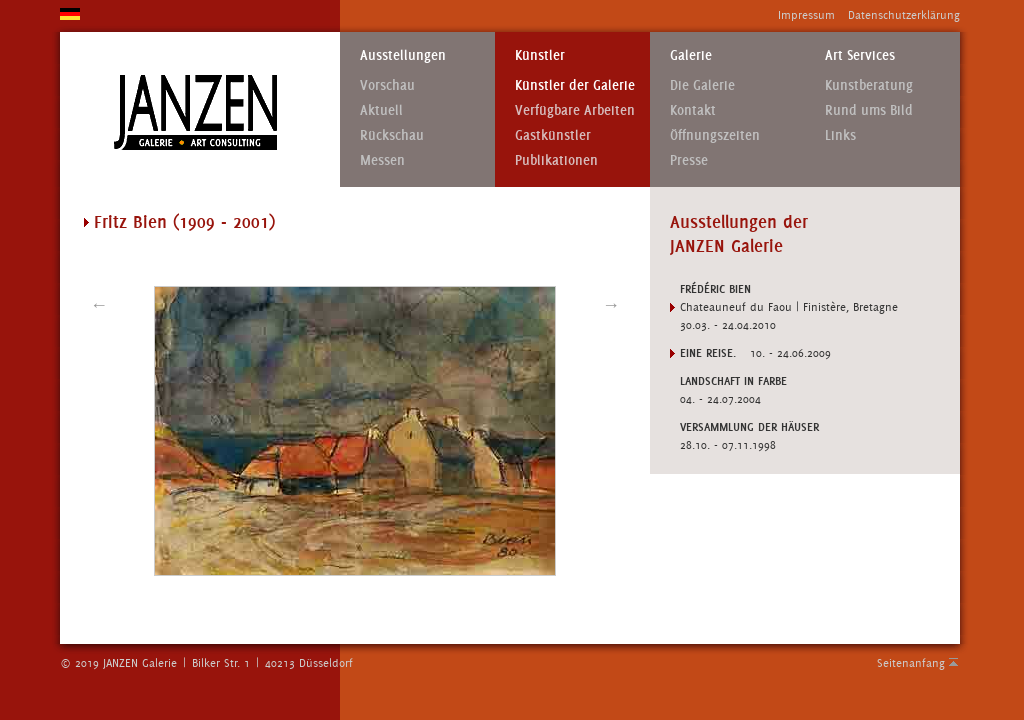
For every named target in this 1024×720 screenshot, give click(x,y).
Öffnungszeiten (715, 135)
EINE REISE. (708, 353)
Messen (382, 160)
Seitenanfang (911, 663)
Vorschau (387, 85)
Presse (689, 160)
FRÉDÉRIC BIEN (715, 289)
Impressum (806, 15)
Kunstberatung (869, 85)
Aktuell (381, 110)
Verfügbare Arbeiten (575, 110)
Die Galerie (702, 85)
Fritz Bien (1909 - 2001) (184, 222)
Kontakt (693, 110)
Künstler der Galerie (575, 85)
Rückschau (392, 135)
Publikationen (556, 160)
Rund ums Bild (869, 110)
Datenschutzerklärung (904, 15)
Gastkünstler (553, 135)
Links (840, 135)
